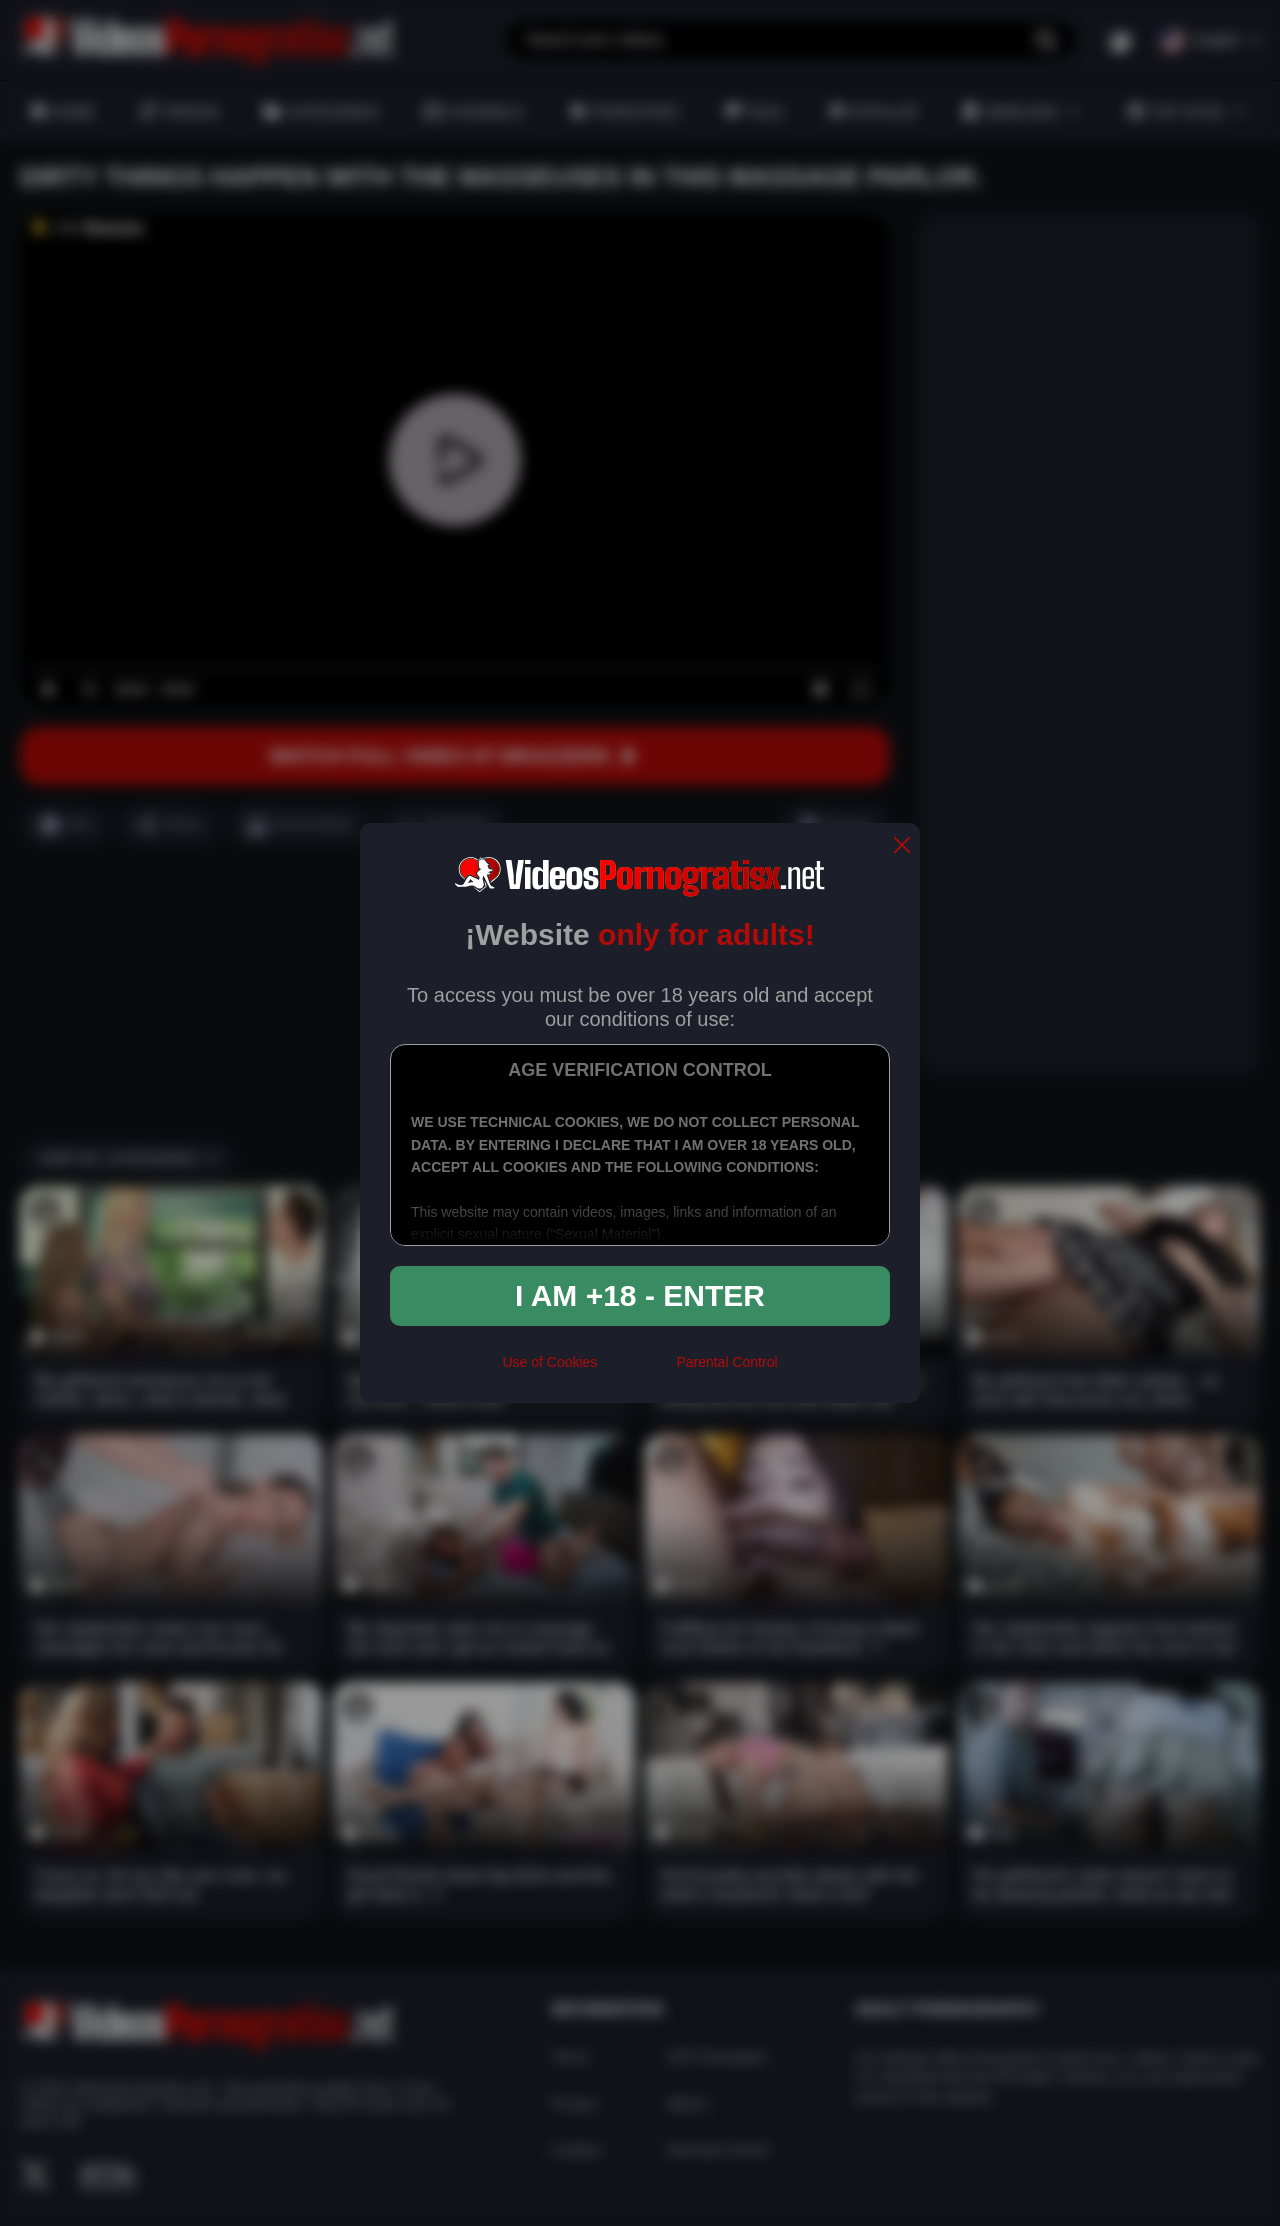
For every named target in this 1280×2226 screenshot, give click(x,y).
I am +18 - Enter (640, 1295)
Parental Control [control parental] (726, 1362)
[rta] (636, 1371)
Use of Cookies (549, 1362)
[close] (902, 846)
